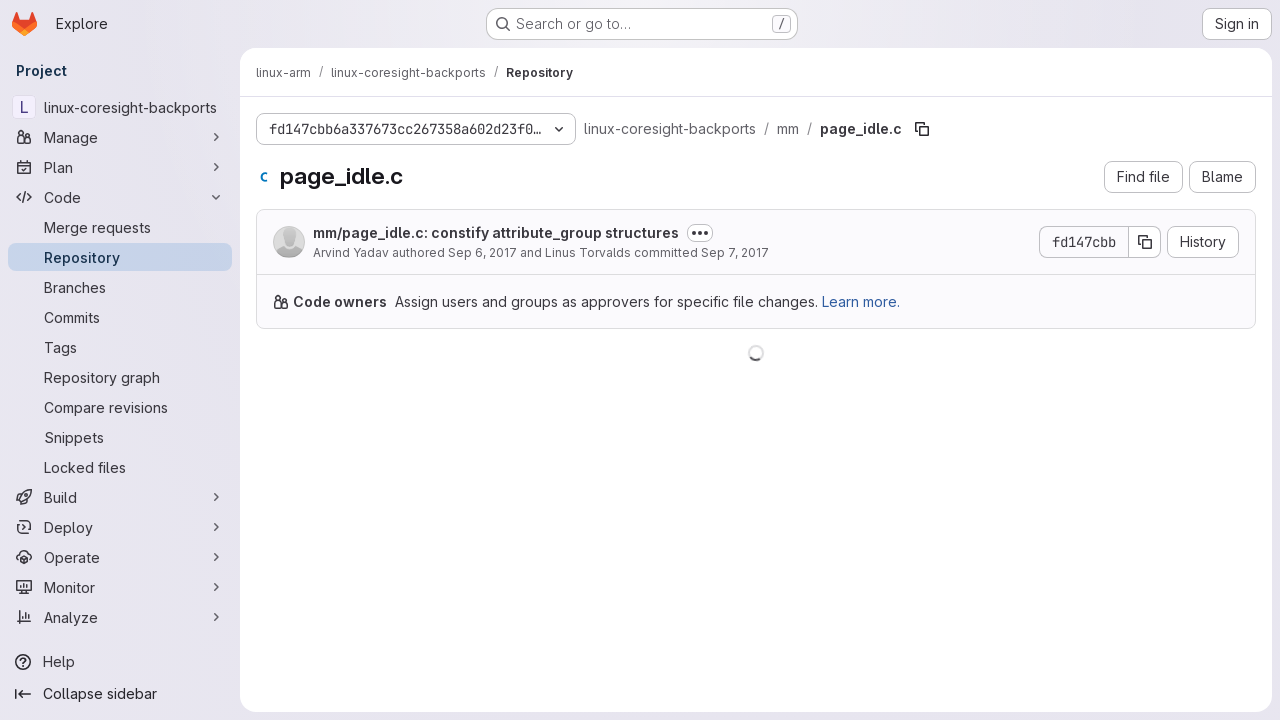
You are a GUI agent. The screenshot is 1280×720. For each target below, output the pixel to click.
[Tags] (120, 347)
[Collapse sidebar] (120, 694)
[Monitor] (120, 587)
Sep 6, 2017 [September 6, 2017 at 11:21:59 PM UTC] (482, 252)
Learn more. (861, 301)
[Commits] (120, 317)
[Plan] (120, 167)
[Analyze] (120, 617)
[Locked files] (120, 467)
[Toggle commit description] (700, 233)
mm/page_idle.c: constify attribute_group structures (496, 232)
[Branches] (120, 287)
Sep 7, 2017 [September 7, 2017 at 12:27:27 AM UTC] (735, 252)
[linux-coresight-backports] (120, 107)
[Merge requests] (120, 227)
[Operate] (120, 557)
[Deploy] (120, 527)
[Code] (120, 197)
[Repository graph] (120, 377)
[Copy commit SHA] (1145, 242)
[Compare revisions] (120, 407)
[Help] (120, 662)
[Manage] (120, 137)
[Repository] (120, 257)
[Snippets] (120, 437)
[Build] (120, 497)
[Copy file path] (922, 129)
